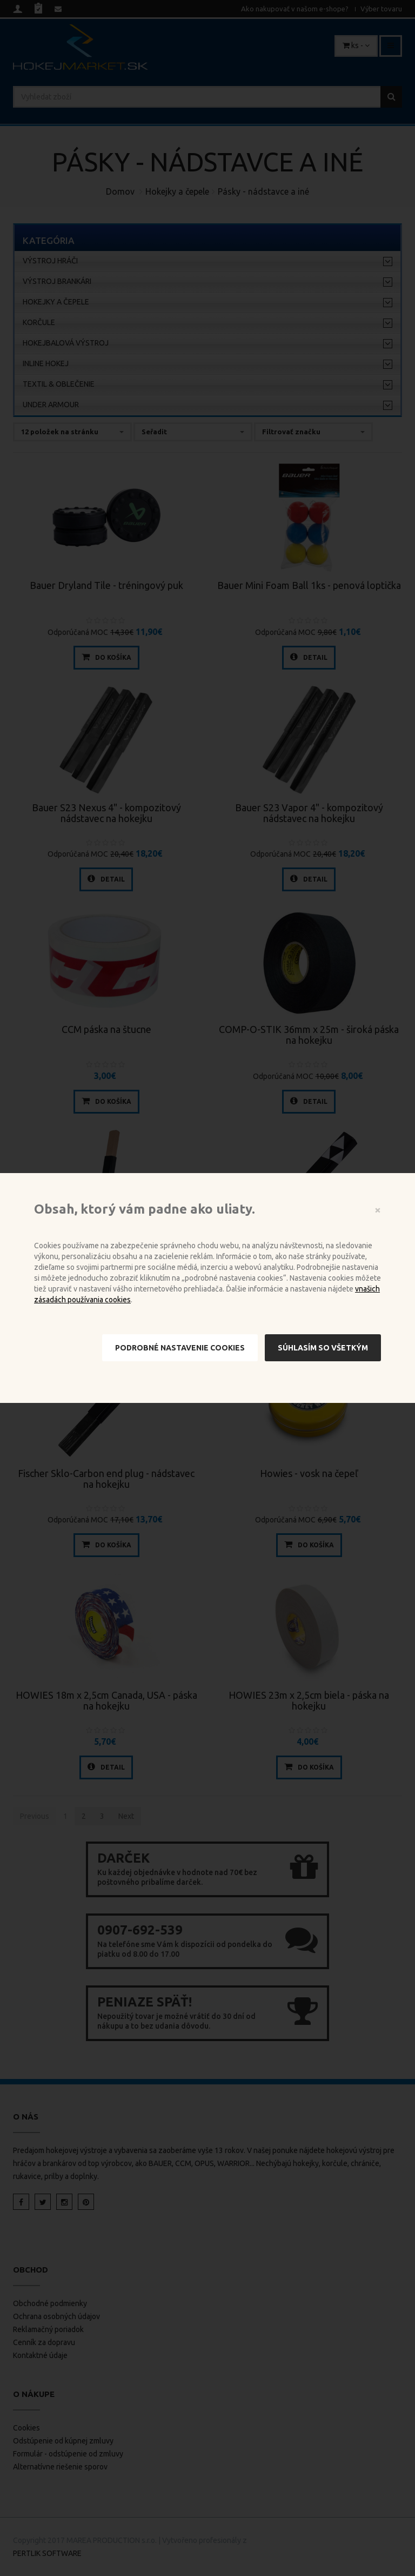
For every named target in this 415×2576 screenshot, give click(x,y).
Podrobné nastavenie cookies (180, 1347)
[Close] (377, 1209)
